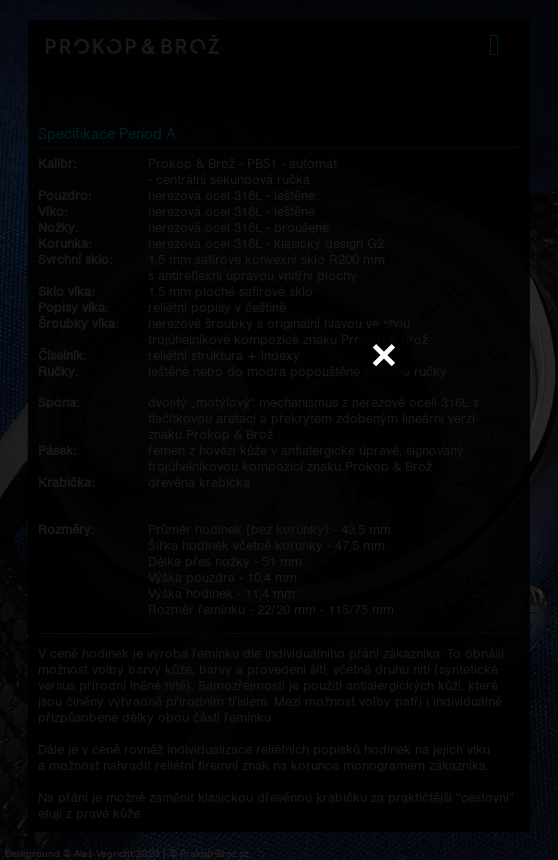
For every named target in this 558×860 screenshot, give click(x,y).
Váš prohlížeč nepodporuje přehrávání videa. (279, 429)
